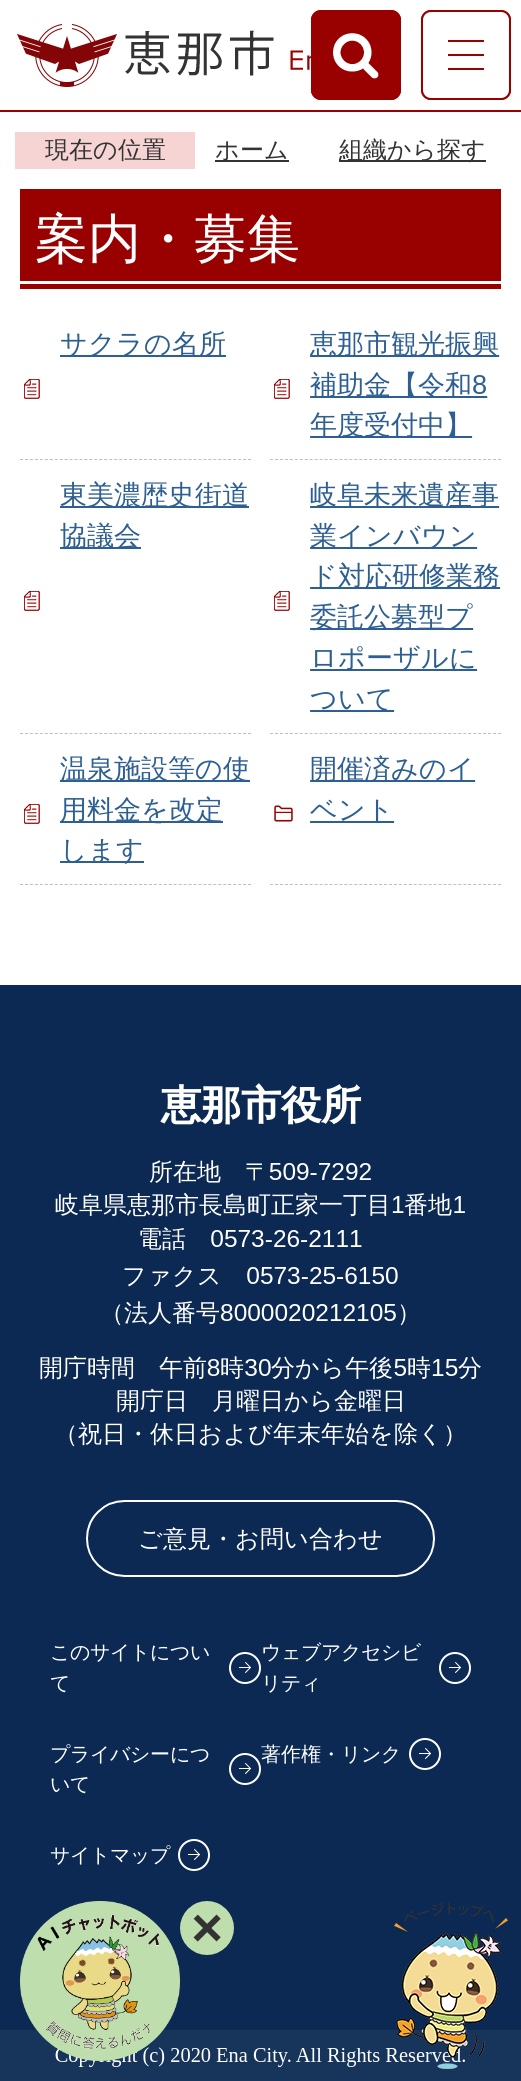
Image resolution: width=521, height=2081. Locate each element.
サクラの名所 (143, 343)
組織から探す (412, 149)
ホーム (252, 149)
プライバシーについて (130, 1769)
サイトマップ (110, 1855)
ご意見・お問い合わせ (260, 1538)
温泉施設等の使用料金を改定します (155, 809)
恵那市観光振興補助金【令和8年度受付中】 (404, 384)
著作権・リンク (331, 1754)
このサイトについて (130, 1667)
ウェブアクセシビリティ (341, 1667)
